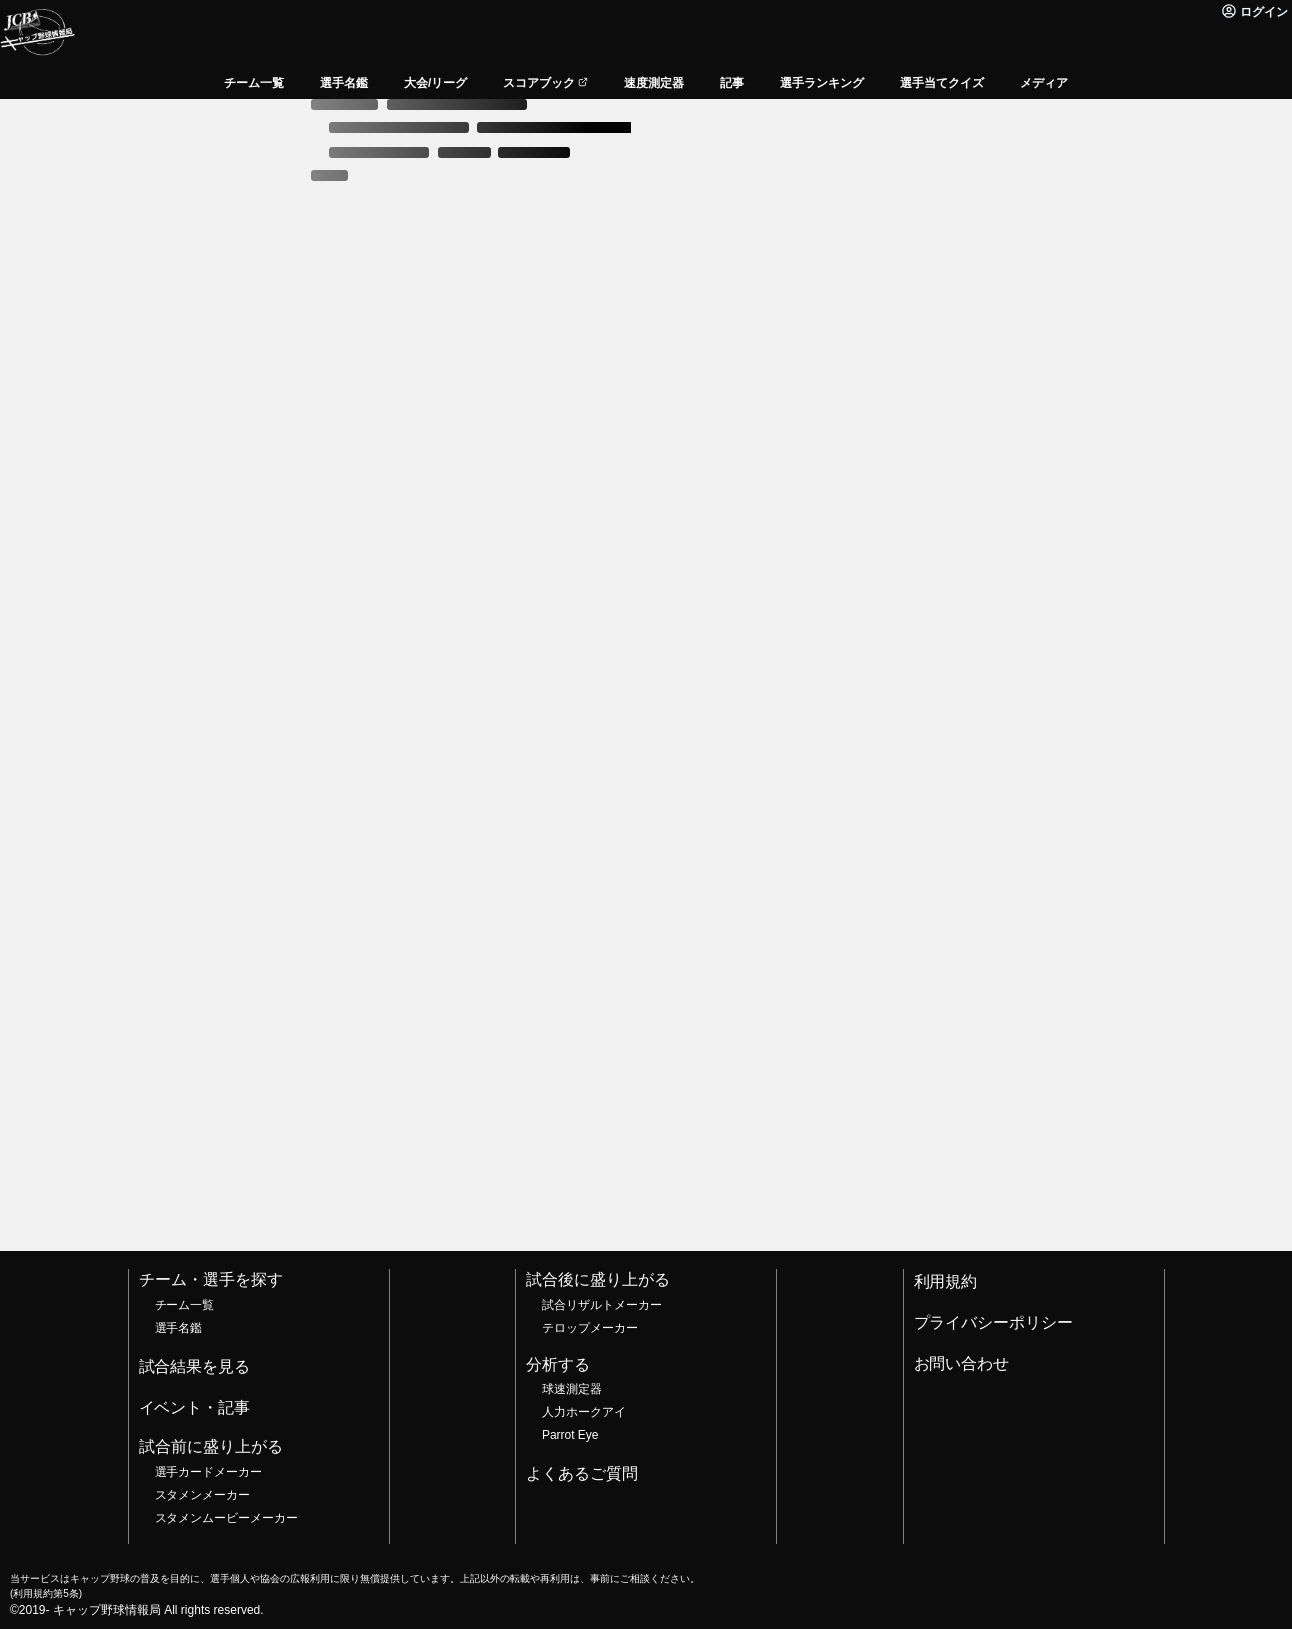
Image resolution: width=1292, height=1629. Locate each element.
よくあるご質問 (582, 1473)
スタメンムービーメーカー (227, 1518)
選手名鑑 (179, 1328)
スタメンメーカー (203, 1495)
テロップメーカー (590, 1328)
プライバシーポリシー (994, 1322)
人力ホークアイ (584, 1412)
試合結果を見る (195, 1366)
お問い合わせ (962, 1363)
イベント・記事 (195, 1407)
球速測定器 (572, 1389)
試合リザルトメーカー (602, 1305)
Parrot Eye (570, 1435)
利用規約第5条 (45, 1593)
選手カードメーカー (209, 1472)
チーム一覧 (185, 1305)
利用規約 (946, 1281)
